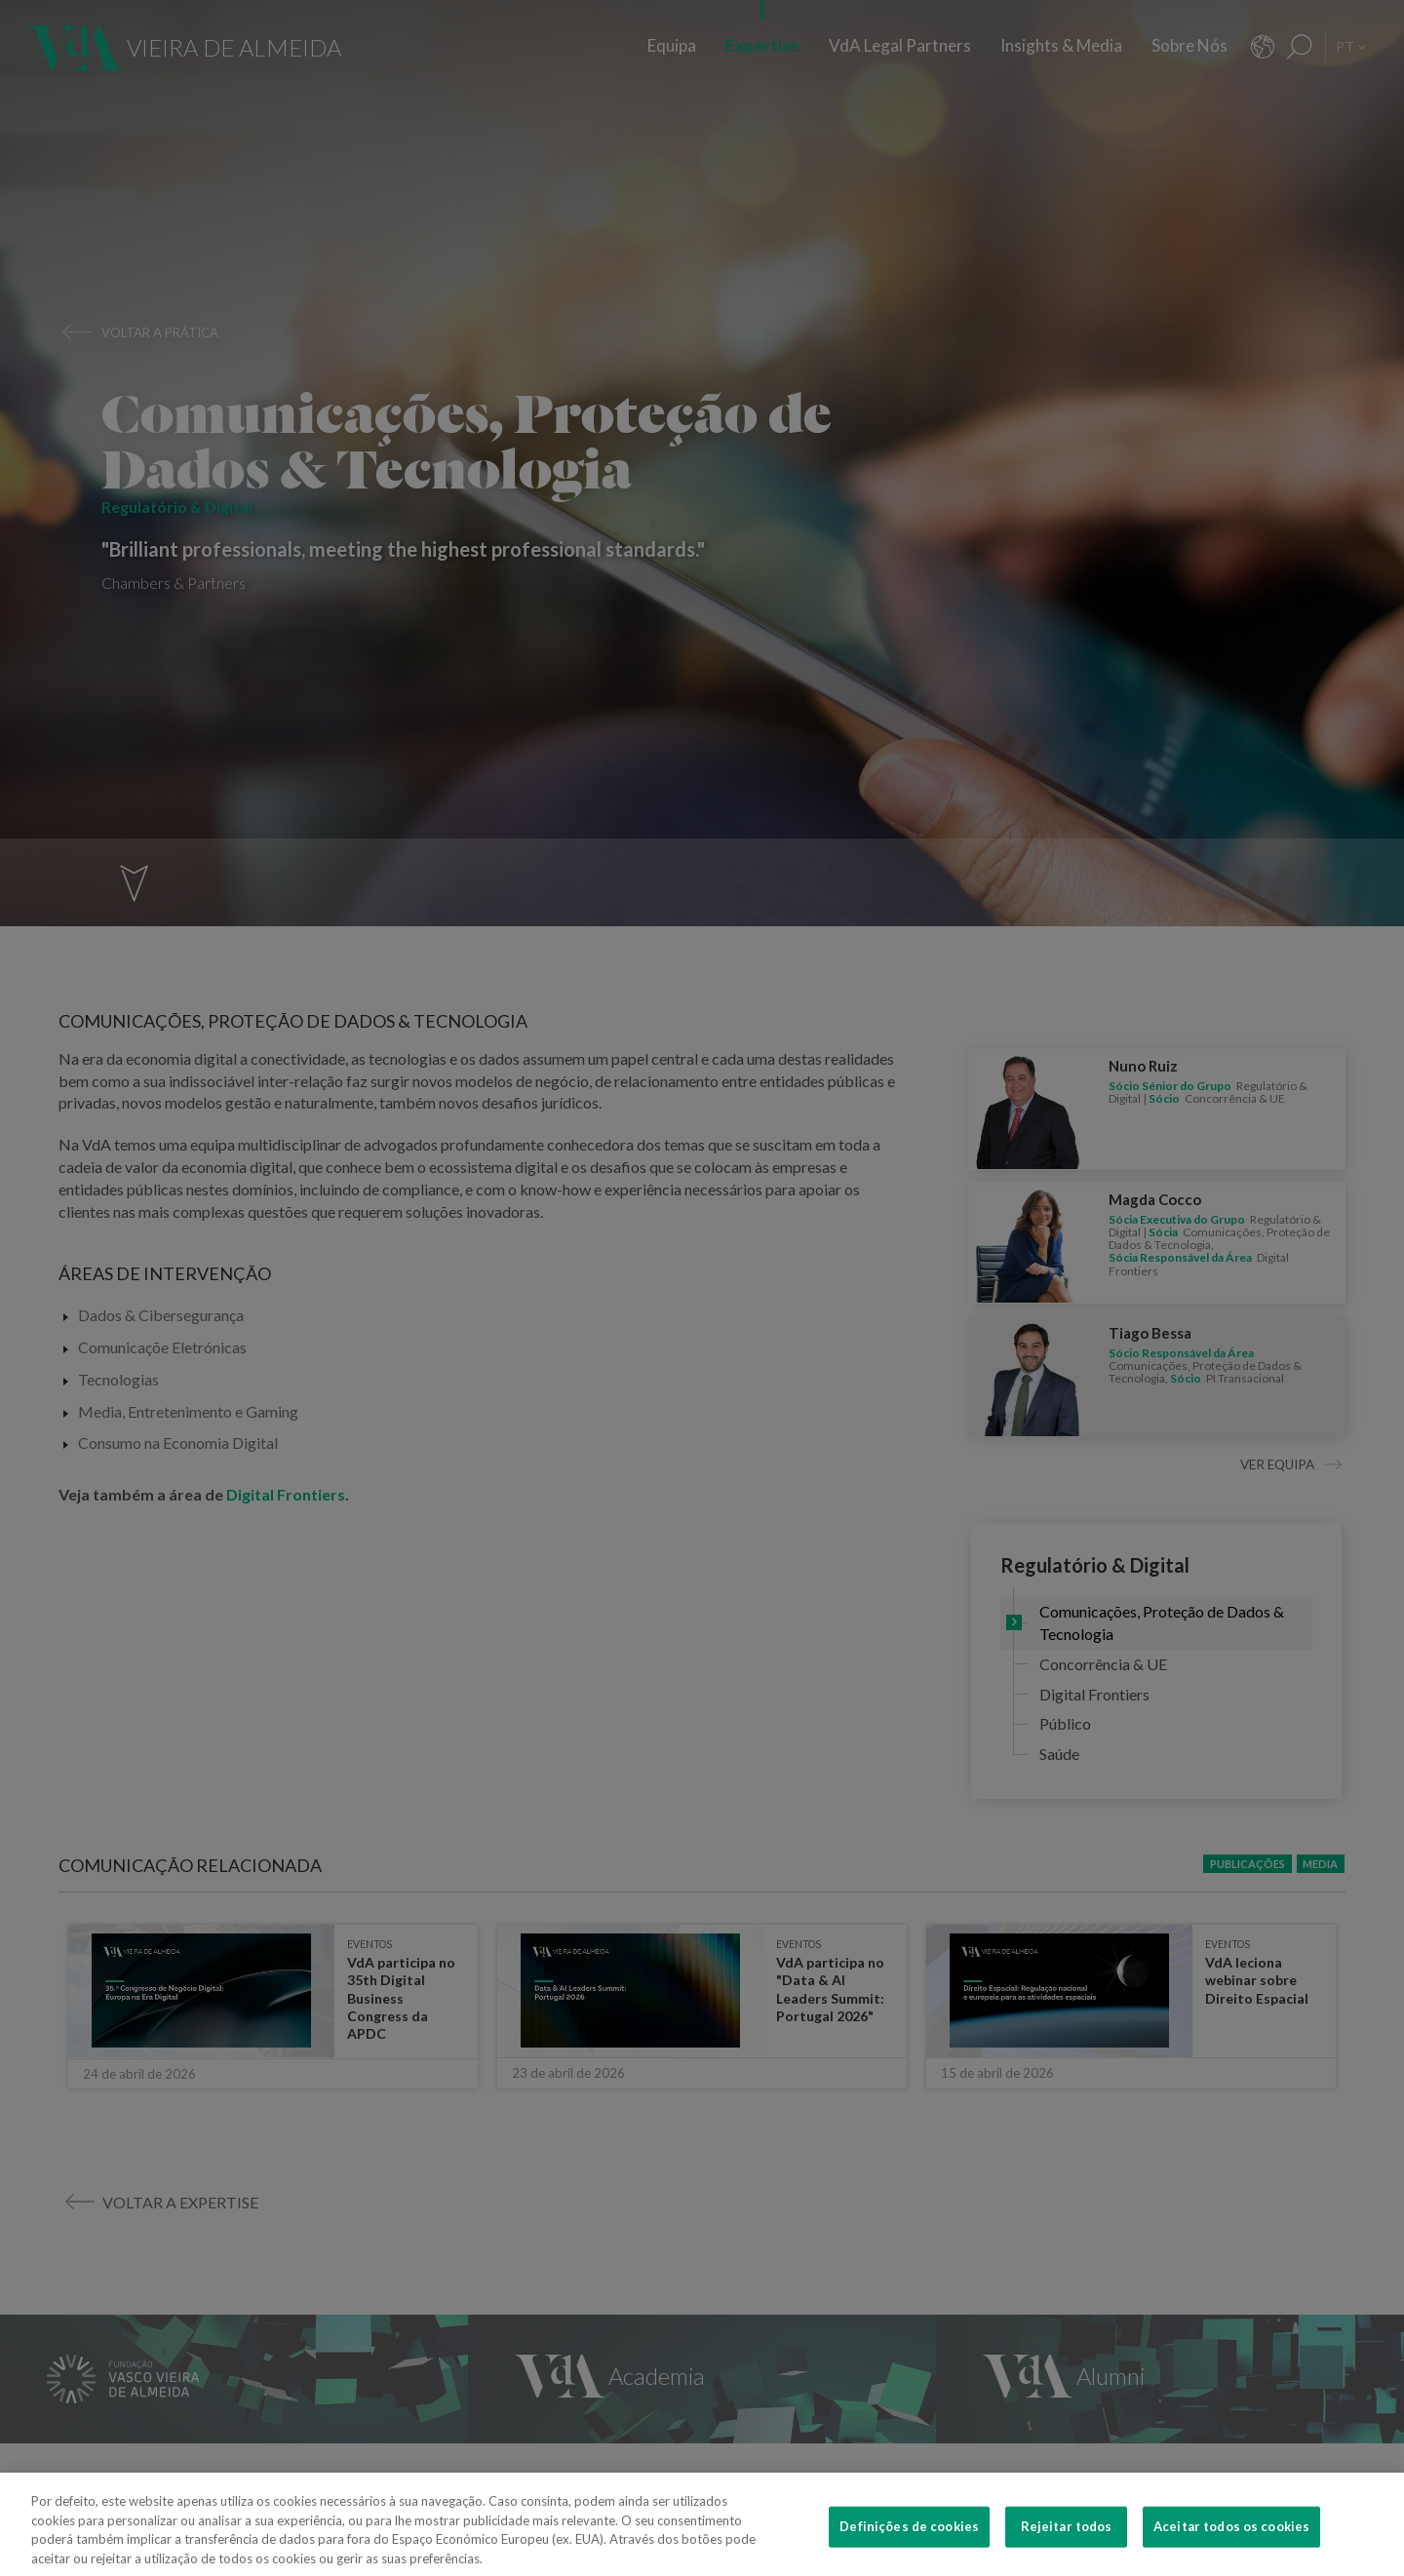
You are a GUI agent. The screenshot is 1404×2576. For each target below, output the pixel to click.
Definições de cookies (909, 2554)
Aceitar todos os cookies (1231, 2554)
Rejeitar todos (1066, 2554)
